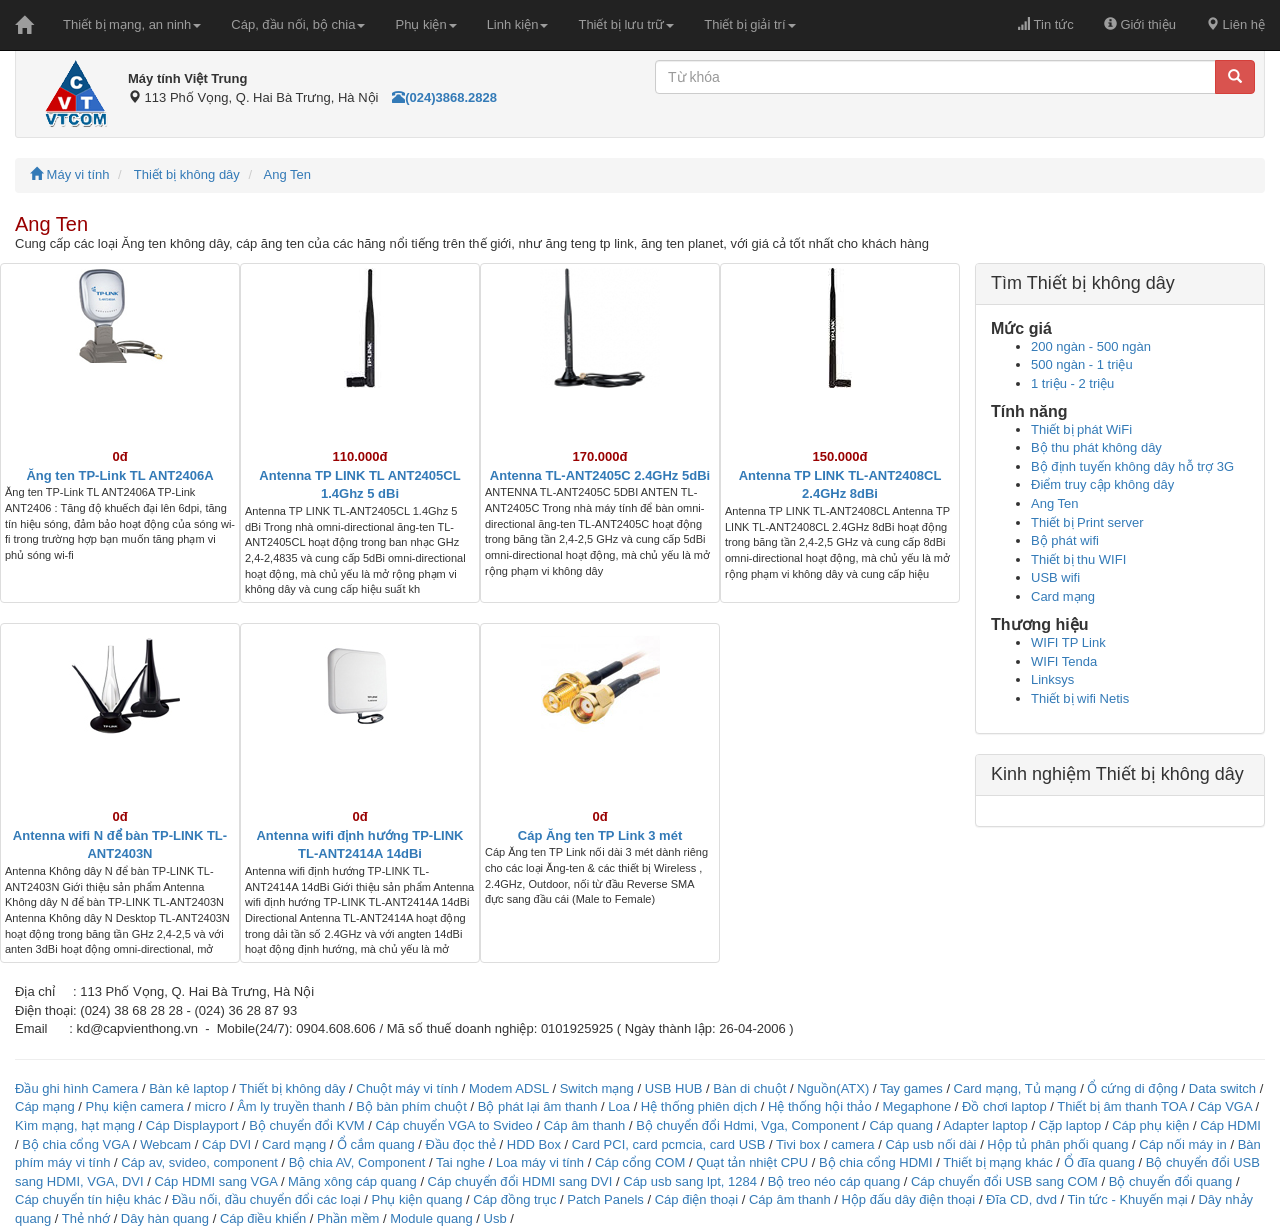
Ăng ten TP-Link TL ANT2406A (119, 475)
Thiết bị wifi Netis (1080, 698)
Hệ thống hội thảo (820, 1106)
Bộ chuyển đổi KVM (307, 1125)
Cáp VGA (1225, 1106)
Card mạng (1063, 596)
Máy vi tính (69, 174)
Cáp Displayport (192, 1125)
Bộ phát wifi (1065, 540)
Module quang (431, 1218)
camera (852, 1144)
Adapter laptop (985, 1125)
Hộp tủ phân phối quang (1057, 1144)
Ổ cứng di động (1132, 1088)
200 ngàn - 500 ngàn (1091, 346)
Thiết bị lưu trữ (626, 24)
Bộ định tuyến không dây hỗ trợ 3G (1132, 466)
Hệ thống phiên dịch (699, 1106)
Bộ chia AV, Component (357, 1162)
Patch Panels (605, 1199)
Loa (619, 1106)
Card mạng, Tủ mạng (1015, 1088)
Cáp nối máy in (1182, 1144)
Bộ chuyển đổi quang (1170, 1181)
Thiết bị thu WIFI (1078, 559)
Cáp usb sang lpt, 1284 (690, 1181)
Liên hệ (1235, 24)
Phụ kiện (425, 24)
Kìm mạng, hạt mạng (75, 1125)
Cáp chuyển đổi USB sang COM (1004, 1181)
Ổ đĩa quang (1099, 1162)
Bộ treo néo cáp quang (834, 1181)
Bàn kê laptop (189, 1088)
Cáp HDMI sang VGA (215, 1181)
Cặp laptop (1070, 1125)
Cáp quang (901, 1125)
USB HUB (674, 1088)
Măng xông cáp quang (352, 1181)
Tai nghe (460, 1162)
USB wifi (1055, 577)
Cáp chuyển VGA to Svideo (454, 1125)
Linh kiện (518, 24)
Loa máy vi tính (540, 1162)
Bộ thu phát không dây (1096, 447)
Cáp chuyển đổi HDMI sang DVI (520, 1181)
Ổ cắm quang (376, 1144)
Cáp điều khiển (265, 1218)
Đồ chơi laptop (1004, 1106)
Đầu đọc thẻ (461, 1144)
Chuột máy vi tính (407, 1088)
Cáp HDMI (1230, 1125)
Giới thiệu (1140, 24)
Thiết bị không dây (187, 174)
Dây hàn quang (165, 1218)
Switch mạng (597, 1088)
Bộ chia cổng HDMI (877, 1162)
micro (211, 1106)
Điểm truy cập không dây (1102, 484)
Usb (495, 1218)
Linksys (1052, 679)
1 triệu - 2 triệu (1072, 383)
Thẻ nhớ (86, 1218)
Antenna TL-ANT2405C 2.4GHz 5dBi (600, 475)
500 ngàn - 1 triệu (1082, 364)
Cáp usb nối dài (930, 1144)
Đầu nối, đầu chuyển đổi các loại (266, 1199)
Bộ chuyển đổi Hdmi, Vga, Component (747, 1125)
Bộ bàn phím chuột (411, 1106)
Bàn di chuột (749, 1088)
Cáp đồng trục (514, 1199)
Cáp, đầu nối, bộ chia (298, 24)
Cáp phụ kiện (1150, 1125)
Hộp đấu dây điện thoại (908, 1199)
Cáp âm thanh (585, 1125)
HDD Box (534, 1144)
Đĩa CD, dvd (1021, 1199)
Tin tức (1045, 24)
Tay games (911, 1088)
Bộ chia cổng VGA (77, 1144)
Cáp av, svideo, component (199, 1162)
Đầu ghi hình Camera (76, 1088)
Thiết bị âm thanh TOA (1121, 1106)
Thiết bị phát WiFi (1081, 429)
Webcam (165, 1144)
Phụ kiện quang (416, 1199)
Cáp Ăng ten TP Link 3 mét (600, 835)
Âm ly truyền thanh (291, 1106)
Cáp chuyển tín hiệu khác (90, 1199)
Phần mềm (348, 1218)
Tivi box (798, 1144)
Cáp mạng (45, 1106)
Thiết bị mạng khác (998, 1162)
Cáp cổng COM (640, 1162)
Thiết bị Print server (1087, 522)
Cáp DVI (226, 1144)
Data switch (1222, 1088)
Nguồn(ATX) (833, 1088)
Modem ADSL (510, 1088)
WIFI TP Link (1068, 642)
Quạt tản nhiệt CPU (752, 1162)
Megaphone (919, 1106)
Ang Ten (287, 174)
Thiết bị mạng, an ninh (132, 24)
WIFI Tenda (1064, 661)
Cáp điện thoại (696, 1199)
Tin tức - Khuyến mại (1128, 1199)
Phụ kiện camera (135, 1106)
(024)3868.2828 (444, 97)
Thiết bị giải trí (749, 24)
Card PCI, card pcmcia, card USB (669, 1144)
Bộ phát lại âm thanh (539, 1106)
